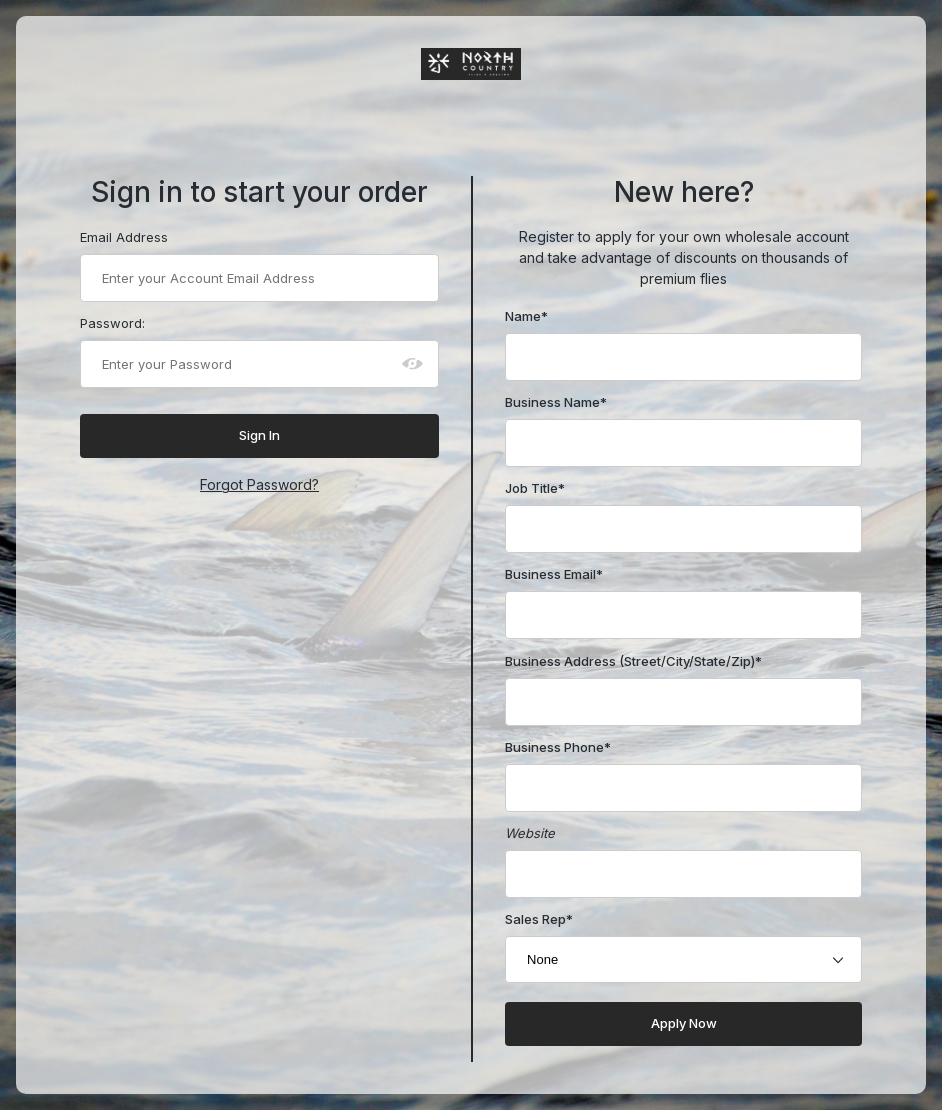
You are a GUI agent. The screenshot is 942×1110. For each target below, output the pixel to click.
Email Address (124, 237)
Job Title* (535, 488)
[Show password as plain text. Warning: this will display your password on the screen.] (413, 364)
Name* (526, 316)
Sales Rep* (539, 919)
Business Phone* (558, 747)
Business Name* (556, 402)
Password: (112, 323)
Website (530, 833)
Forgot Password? (259, 484)
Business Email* (554, 574)
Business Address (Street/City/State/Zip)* (633, 661)
